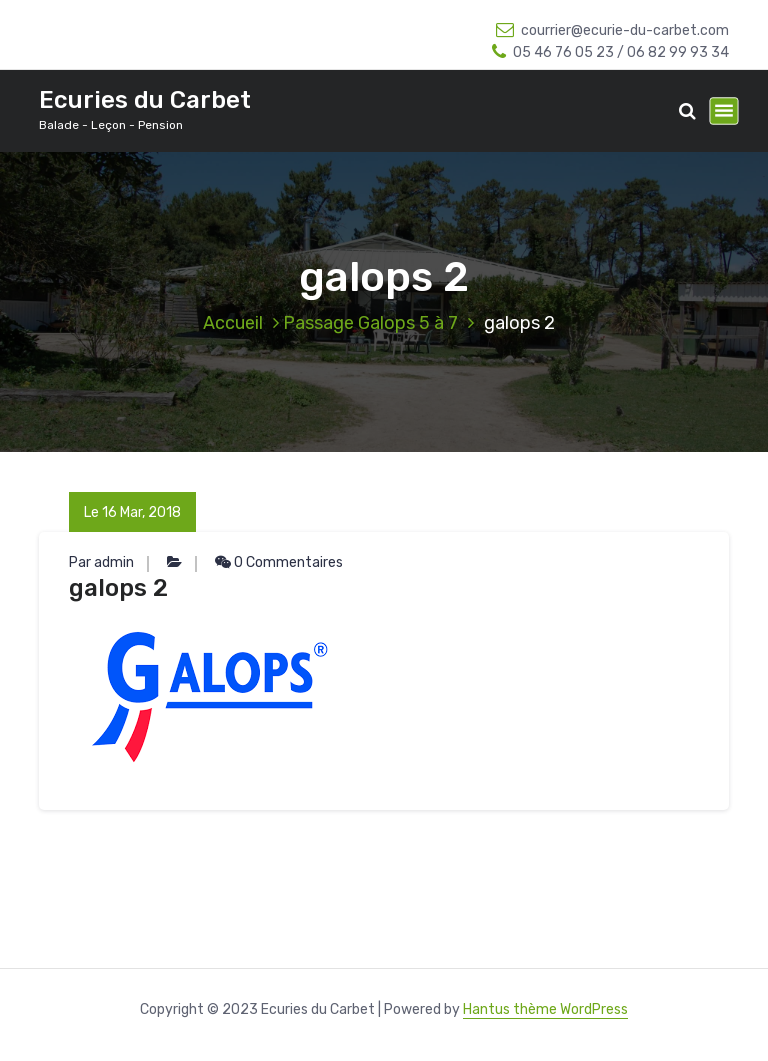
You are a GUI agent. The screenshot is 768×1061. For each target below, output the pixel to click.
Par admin (101, 562)
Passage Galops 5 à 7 (370, 323)
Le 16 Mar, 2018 (132, 512)
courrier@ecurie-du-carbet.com (612, 30)
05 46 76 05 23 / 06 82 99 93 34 (610, 52)
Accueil (233, 323)
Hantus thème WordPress (545, 1009)
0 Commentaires (279, 562)
